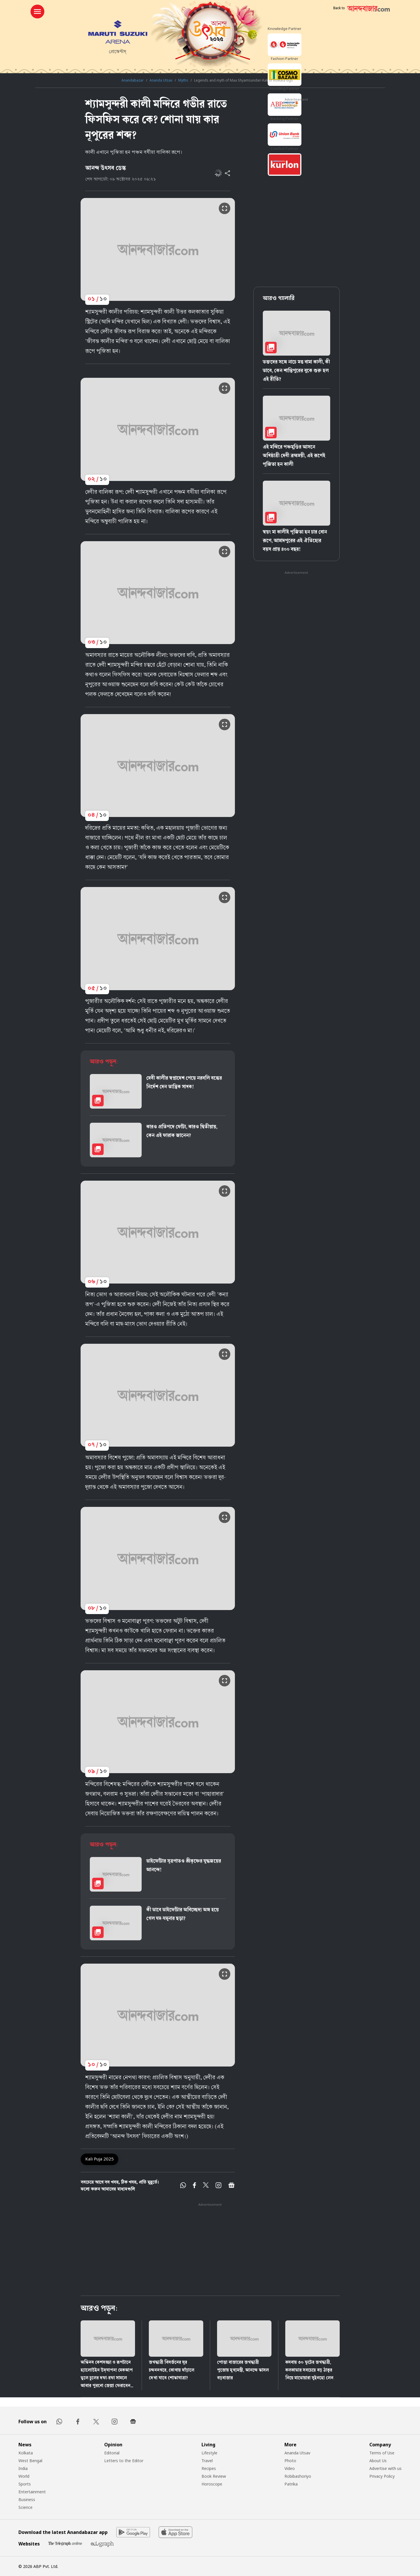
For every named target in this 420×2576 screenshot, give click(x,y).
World (23, 2476)
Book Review (214, 2476)
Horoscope (212, 2484)
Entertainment (32, 2491)
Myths (183, 80)
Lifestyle (209, 2453)
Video (289, 2468)
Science (25, 2507)
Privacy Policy (382, 2476)
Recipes (209, 2468)
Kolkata (25, 2453)
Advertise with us (385, 2468)
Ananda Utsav (160, 80)
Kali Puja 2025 (99, 2159)
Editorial (111, 2453)
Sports (24, 2484)
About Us (378, 2460)
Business (26, 2499)
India (23, 2468)
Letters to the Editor (123, 2460)
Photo (290, 2460)
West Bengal (30, 2460)
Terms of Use (381, 2453)
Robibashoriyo (297, 2476)
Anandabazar (132, 80)
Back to (339, 8)
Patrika (291, 2484)
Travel (207, 2460)
